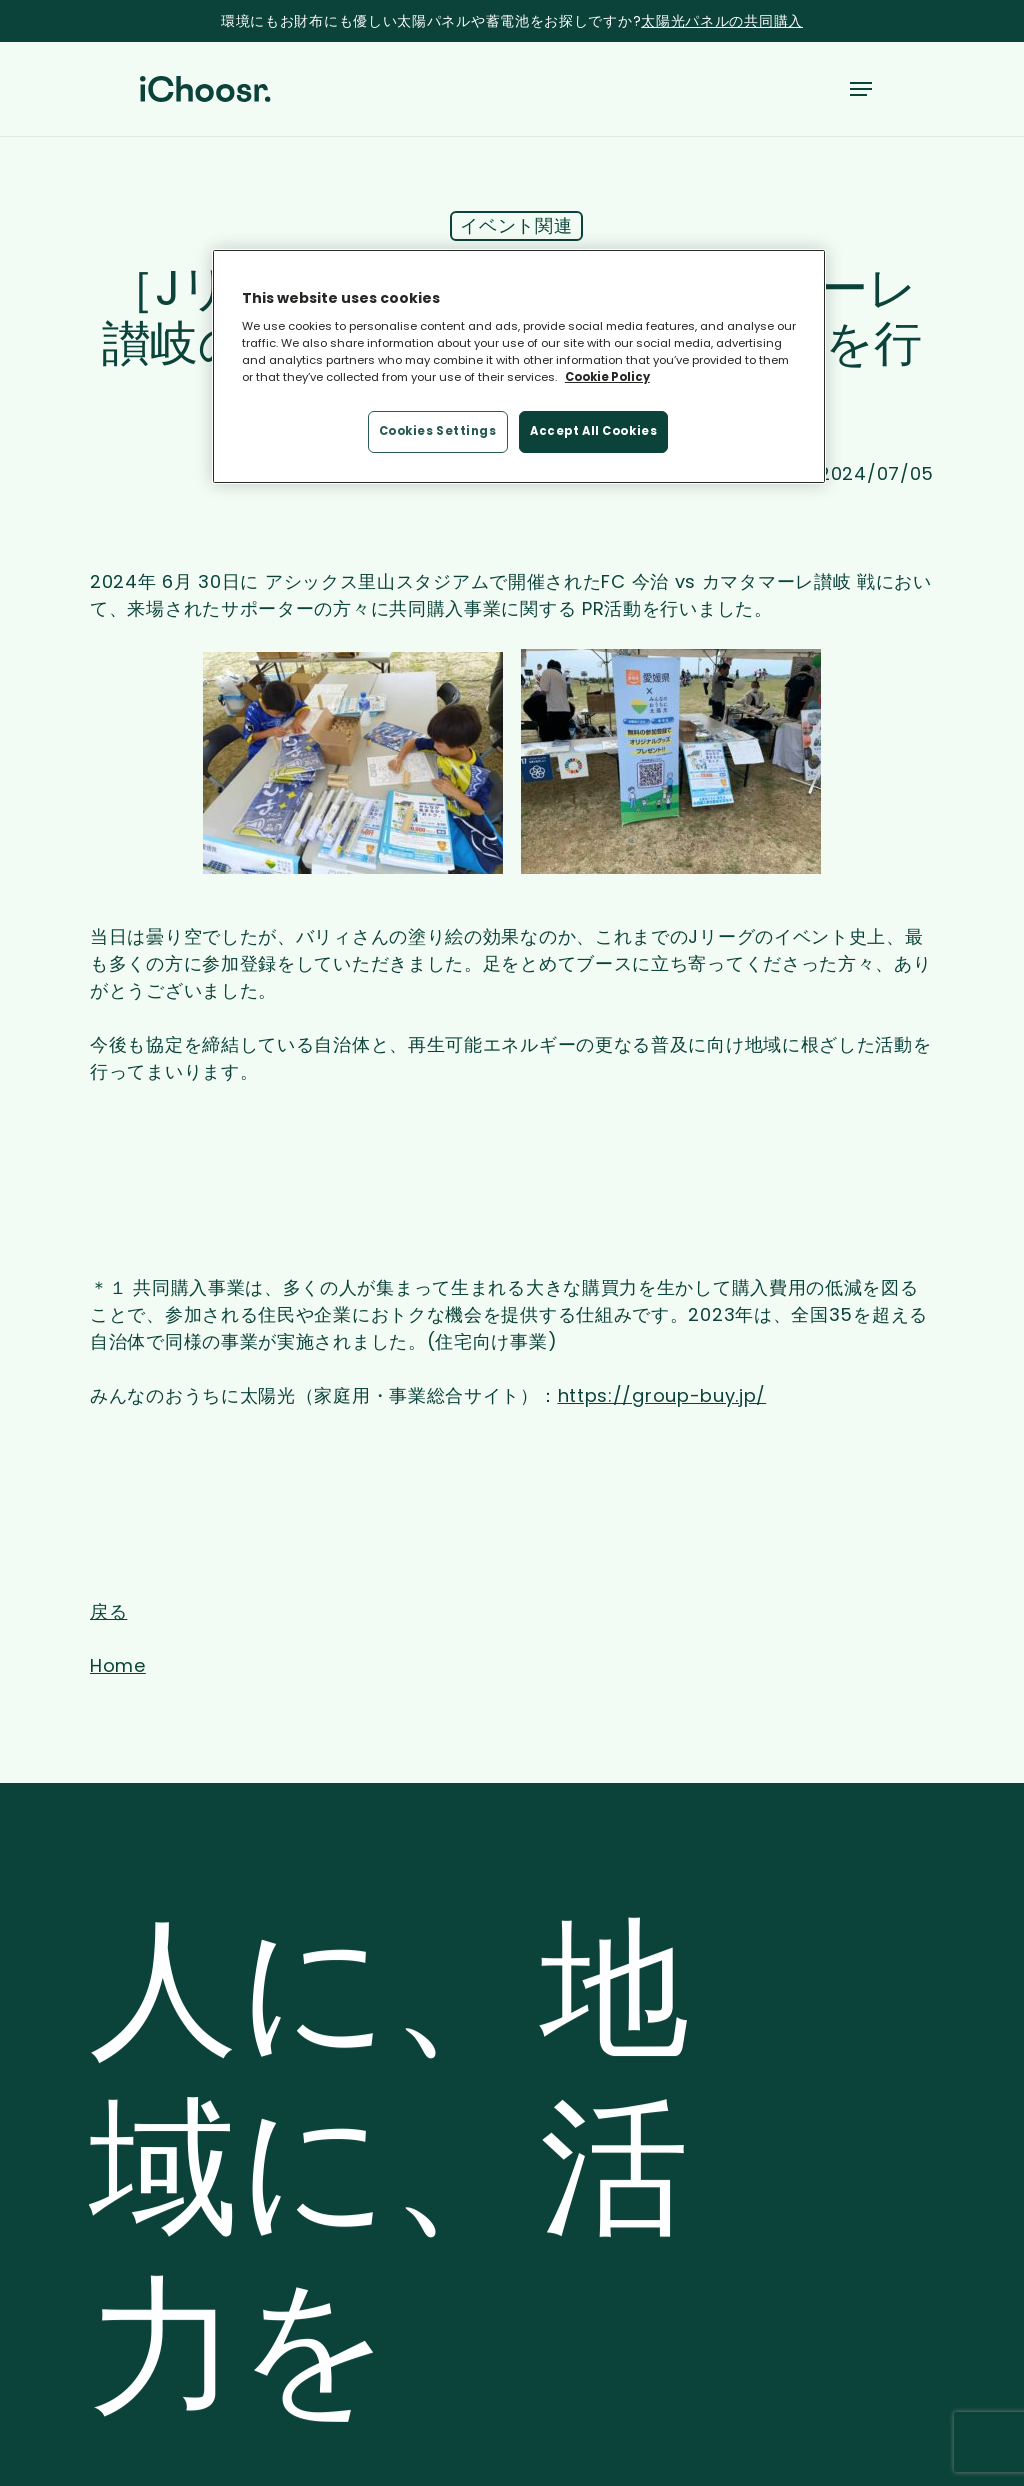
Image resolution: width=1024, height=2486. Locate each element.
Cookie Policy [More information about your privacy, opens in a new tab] (607, 377)
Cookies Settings (438, 431)
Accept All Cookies (593, 431)
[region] (519, 367)
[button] (861, 89)
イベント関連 (516, 225)
